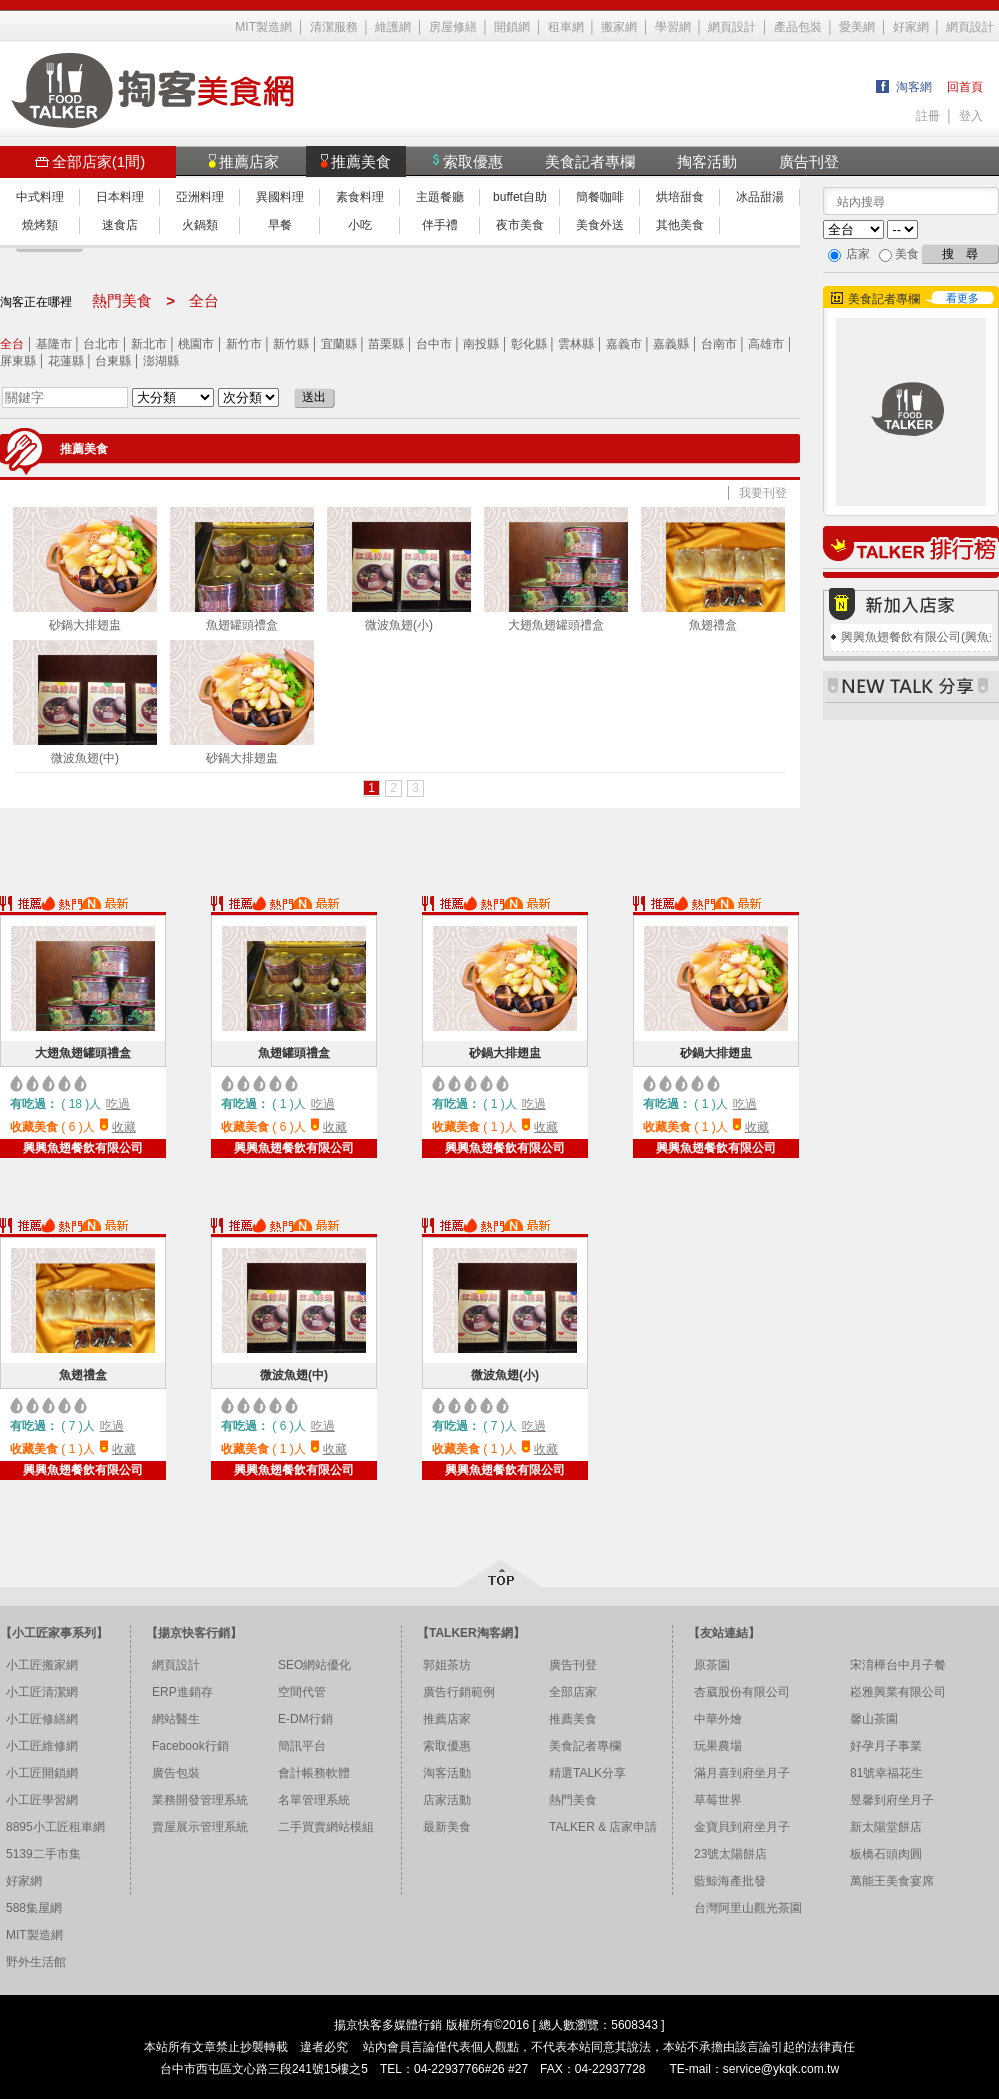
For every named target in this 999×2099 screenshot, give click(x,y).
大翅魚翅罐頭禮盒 (556, 569)
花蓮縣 (66, 361)
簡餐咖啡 (600, 197)
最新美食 (447, 1827)
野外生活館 (36, 1962)
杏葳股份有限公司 (742, 1692)
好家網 (911, 27)
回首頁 (965, 87)
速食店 (120, 225)
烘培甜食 (680, 197)
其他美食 (680, 225)
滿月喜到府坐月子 (742, 1773)
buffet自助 (520, 197)
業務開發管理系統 (200, 1800)
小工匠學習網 (42, 1800)
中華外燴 (718, 1719)
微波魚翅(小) (399, 569)
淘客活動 (447, 1773)
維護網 (393, 27)
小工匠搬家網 (42, 1665)
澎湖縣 (161, 361)
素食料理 (360, 197)
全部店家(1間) (89, 161)
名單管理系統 (314, 1800)
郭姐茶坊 (447, 1665)
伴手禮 (440, 225)
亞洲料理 (200, 197)
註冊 (928, 116)
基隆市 (54, 344)
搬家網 (619, 27)
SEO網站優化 (314, 1665)
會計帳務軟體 (314, 1773)
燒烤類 (40, 225)
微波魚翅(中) (85, 702)
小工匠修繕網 (42, 1719)
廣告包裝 (176, 1773)
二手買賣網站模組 (326, 1827)
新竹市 (244, 344)
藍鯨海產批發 (730, 1881)
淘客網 (914, 87)
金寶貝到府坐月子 (742, 1827)
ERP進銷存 (182, 1692)
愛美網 (857, 27)
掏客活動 (707, 161)
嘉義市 (624, 344)
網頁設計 (732, 27)
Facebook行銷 (190, 1746)
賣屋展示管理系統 (200, 1827)
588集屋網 (34, 1908)
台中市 (434, 344)
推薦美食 (573, 1719)
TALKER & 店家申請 (603, 1827)
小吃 (360, 225)
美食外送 (600, 225)
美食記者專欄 (590, 161)
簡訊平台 (302, 1746)
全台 (12, 344)
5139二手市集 (43, 1854)
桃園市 (196, 344)
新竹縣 (291, 344)
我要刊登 (763, 493)
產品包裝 (798, 27)
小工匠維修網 (42, 1746)
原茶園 (712, 1665)
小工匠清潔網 (42, 1692)
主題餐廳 (440, 197)
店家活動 (447, 1800)
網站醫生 (176, 1719)
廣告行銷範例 (459, 1692)
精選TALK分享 (587, 1773)
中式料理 (40, 197)
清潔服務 (334, 27)
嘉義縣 (671, 344)
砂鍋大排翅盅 (85, 569)
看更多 (962, 298)
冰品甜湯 (760, 197)
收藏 (124, 1127)
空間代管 (302, 1692)
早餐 (280, 225)
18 (75, 1104)
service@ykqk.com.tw (781, 2069)
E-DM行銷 (305, 1719)
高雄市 (766, 344)
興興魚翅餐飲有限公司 (83, 1148)
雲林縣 (576, 344)
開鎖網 (512, 27)
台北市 (101, 344)
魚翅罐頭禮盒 (242, 569)
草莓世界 (718, 1800)
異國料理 (280, 197)
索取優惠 (447, 1746)
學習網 (673, 27)
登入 (971, 116)
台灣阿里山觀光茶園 (748, 1908)
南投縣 (481, 344)
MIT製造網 (263, 27)
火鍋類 (200, 225)
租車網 (566, 27)
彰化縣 (529, 344)
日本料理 (120, 197)
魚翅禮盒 (713, 569)
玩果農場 (718, 1746)
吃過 (118, 1104)
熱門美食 (573, 1800)
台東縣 (113, 361)
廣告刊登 (809, 161)
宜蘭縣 (339, 344)
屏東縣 (18, 361)
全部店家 (573, 1692)
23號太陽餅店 (730, 1854)
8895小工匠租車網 (55, 1827)
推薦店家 (447, 1719)
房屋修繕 (453, 27)
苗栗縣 (386, 344)
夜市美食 (520, 225)
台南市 (719, 344)
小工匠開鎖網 (42, 1773)
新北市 (149, 344)
